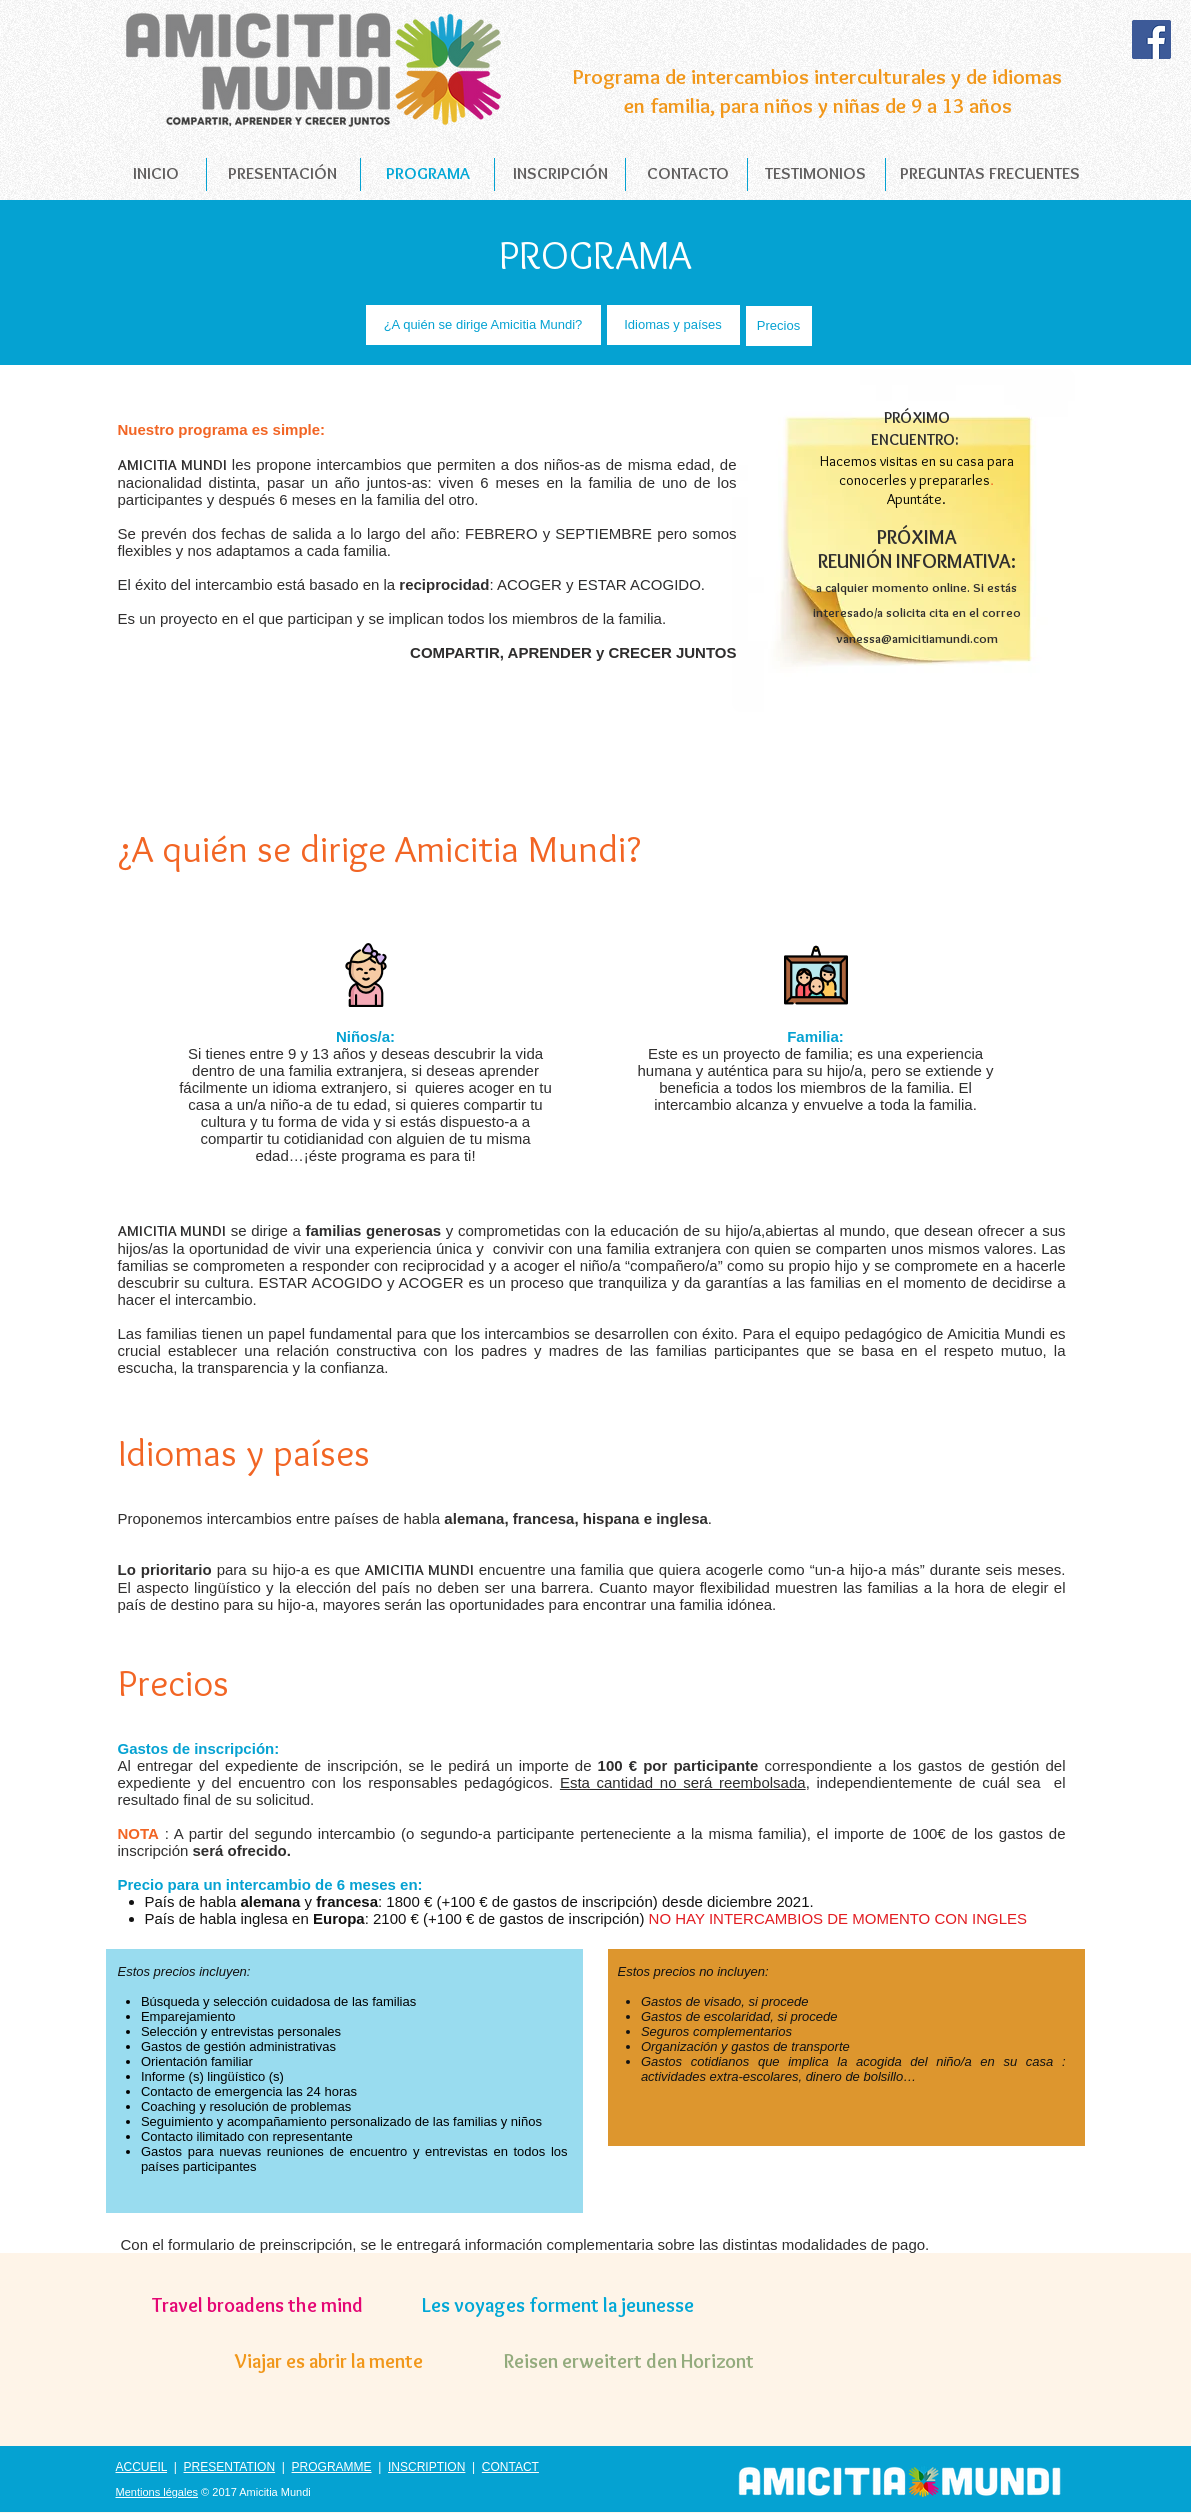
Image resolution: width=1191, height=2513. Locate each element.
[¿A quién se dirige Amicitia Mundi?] (483, 325)
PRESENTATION (230, 2467)
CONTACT (510, 2467)
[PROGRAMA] (428, 174)
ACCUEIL (142, 2467)
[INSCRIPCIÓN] (560, 174)
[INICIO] (156, 174)
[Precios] (779, 326)
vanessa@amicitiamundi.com (917, 638)
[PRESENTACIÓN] (283, 174)
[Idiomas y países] (673, 325)
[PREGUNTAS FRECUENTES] (990, 174)
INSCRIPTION (426, 2467)
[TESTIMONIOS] (815, 174)
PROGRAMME (332, 2467)
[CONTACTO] (688, 174)
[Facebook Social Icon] (1151, 39)
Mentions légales (157, 2492)
